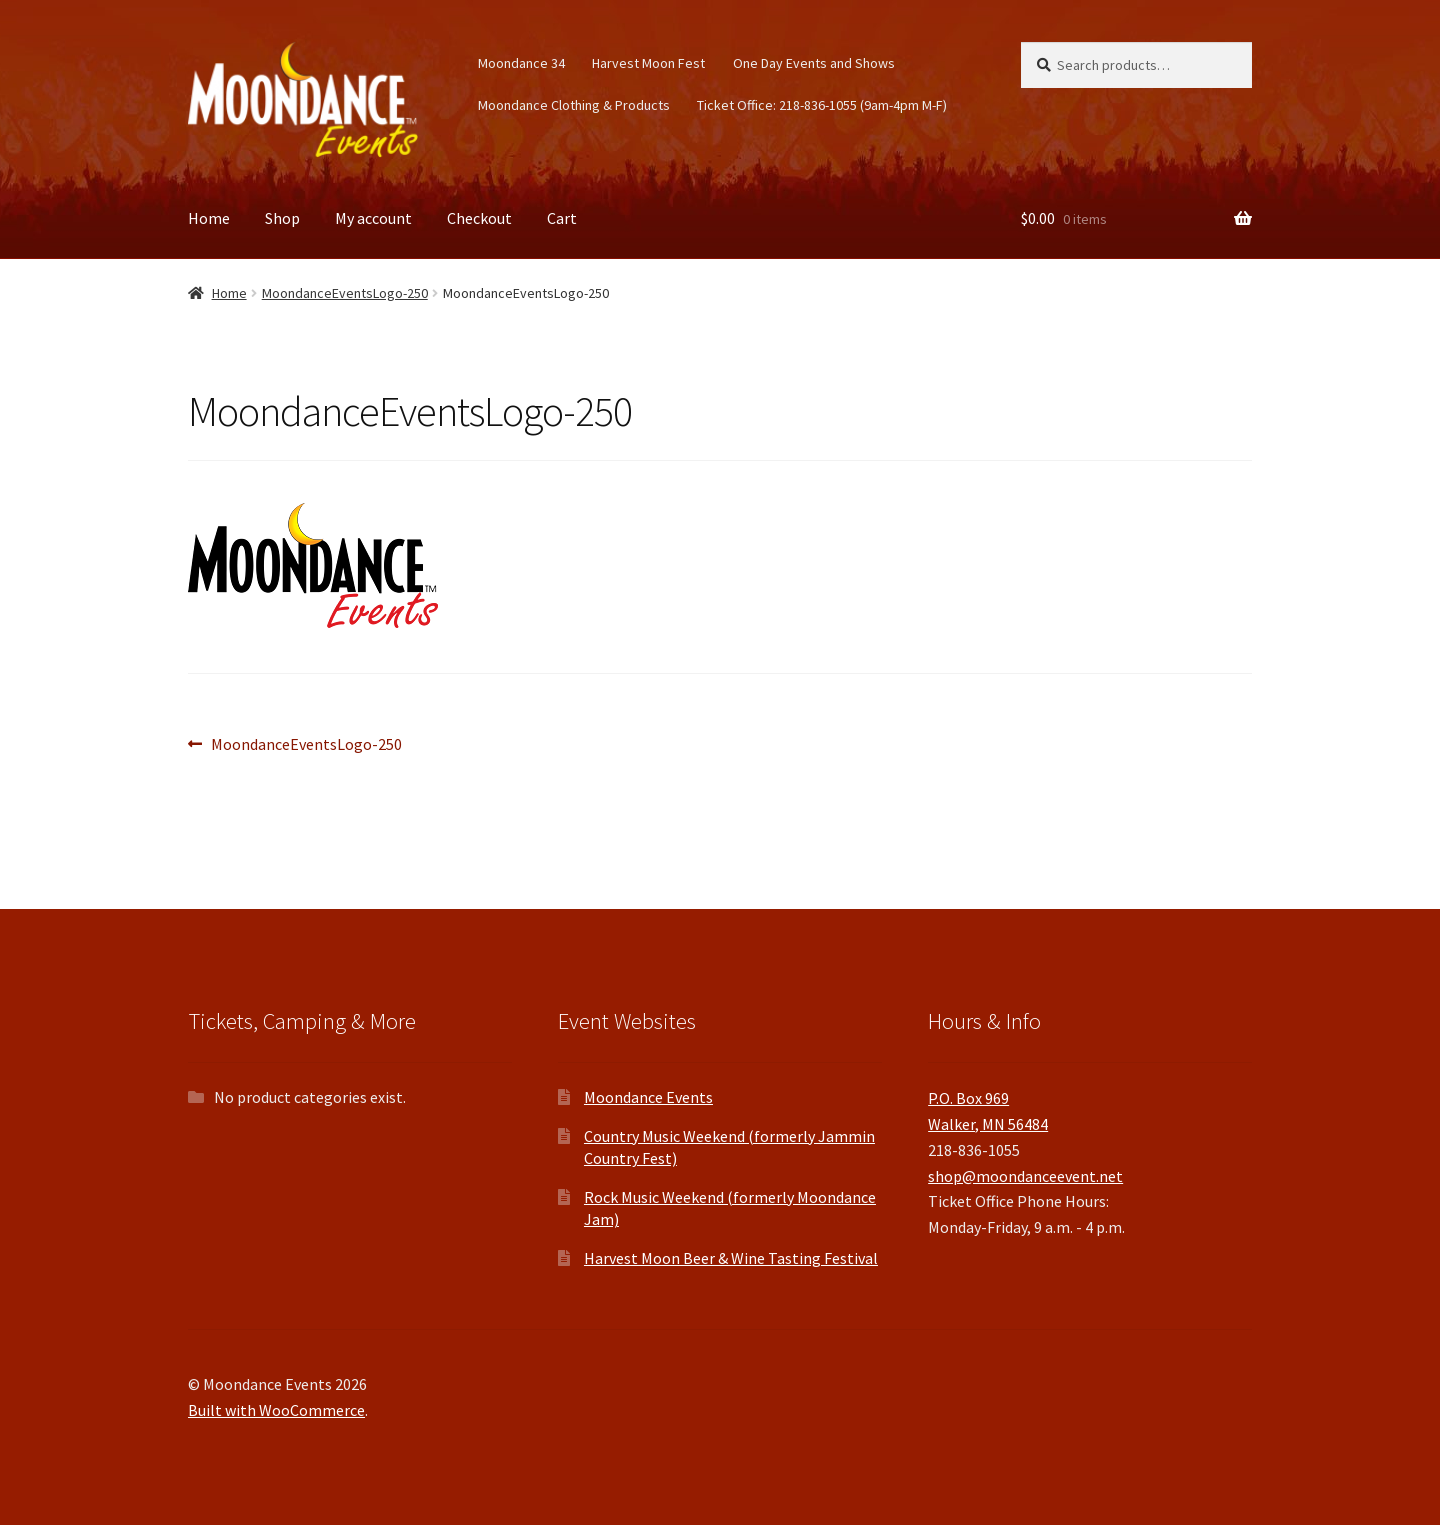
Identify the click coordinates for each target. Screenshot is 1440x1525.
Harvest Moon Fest (648, 63)
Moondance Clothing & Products (574, 105)
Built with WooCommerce (276, 1410)
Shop (282, 218)
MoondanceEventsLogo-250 (345, 293)
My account (373, 218)
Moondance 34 (521, 63)
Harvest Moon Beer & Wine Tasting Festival (731, 1258)
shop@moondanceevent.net (1025, 1176)
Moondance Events (648, 1097)
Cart (562, 218)
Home (209, 218)
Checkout (479, 218)
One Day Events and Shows (814, 63)
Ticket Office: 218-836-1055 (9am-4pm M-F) (822, 105)
